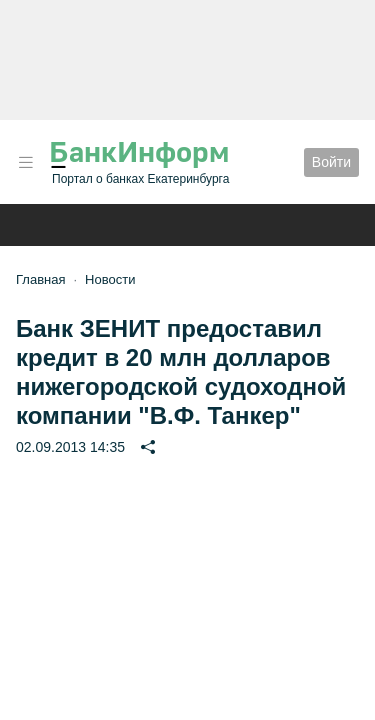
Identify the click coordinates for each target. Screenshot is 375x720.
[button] (26, 162)
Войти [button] (331, 162)
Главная (40, 279)
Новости (110, 279)
